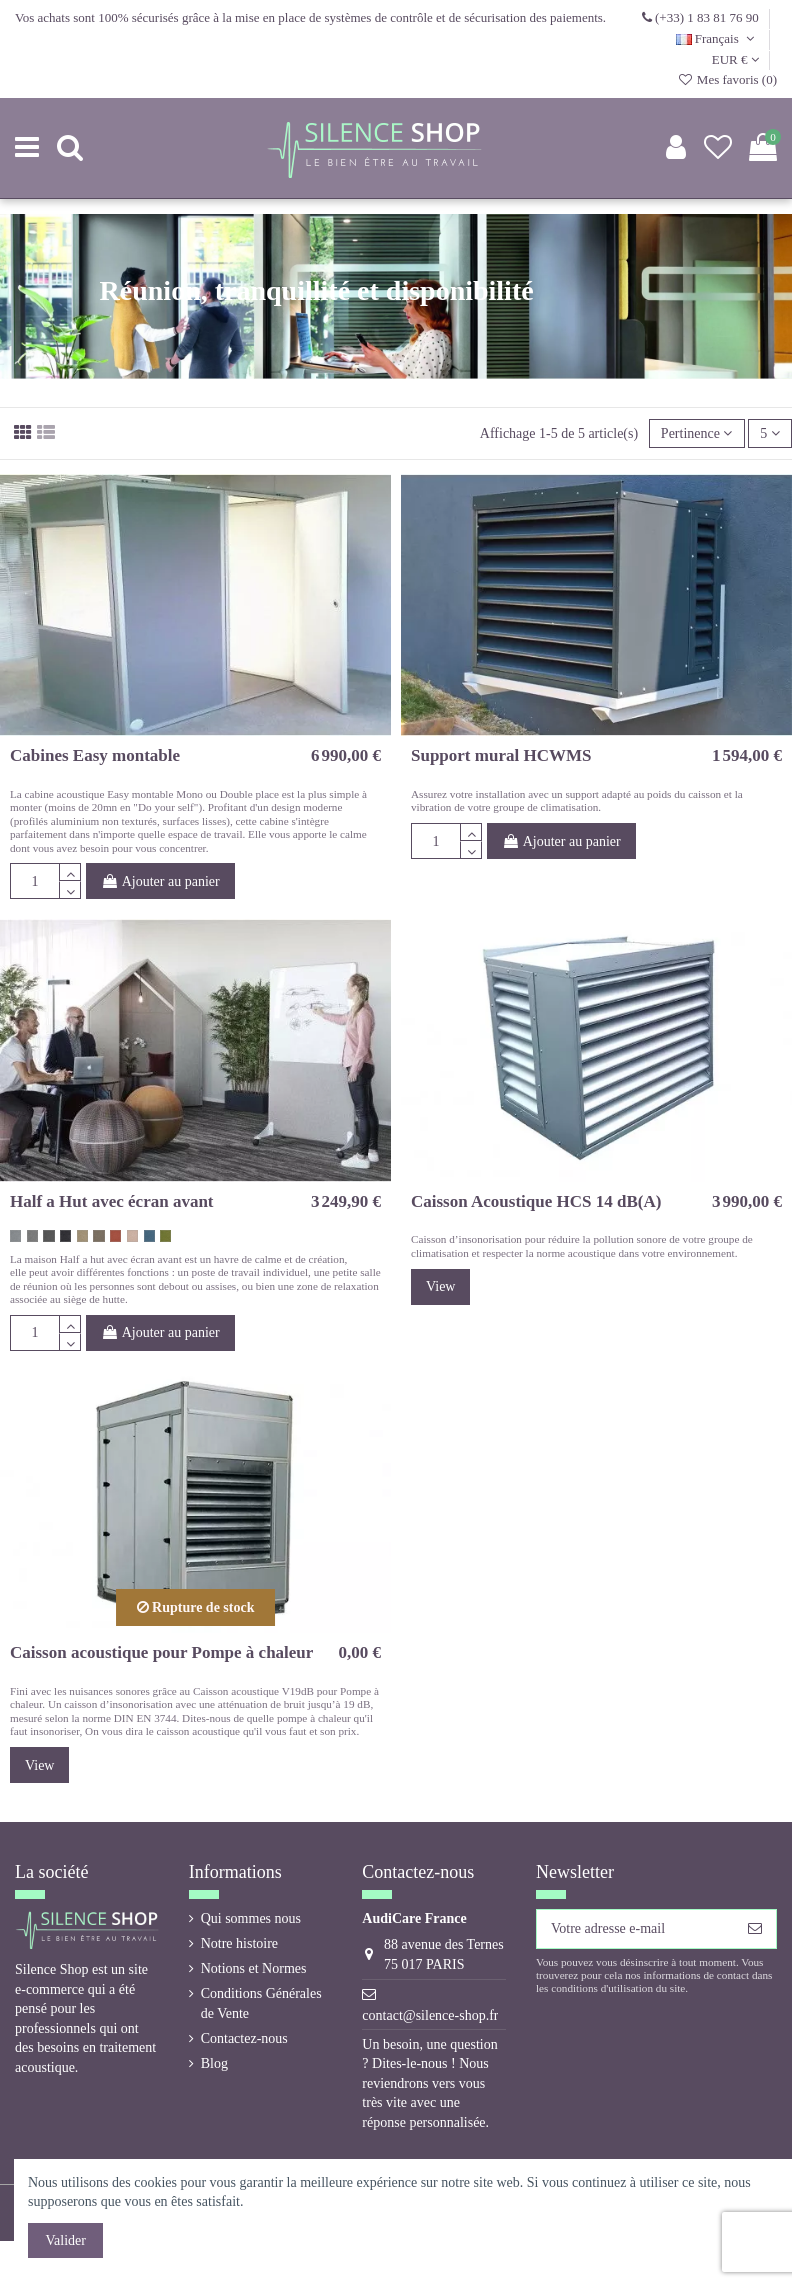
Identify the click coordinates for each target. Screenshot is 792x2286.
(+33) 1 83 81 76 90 (707, 17)
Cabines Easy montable (95, 755)
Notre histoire (239, 1943)
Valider (66, 2240)
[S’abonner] (755, 1929)
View (440, 1286)
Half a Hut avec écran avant (112, 1201)
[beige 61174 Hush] (82, 1235)
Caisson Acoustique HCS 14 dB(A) (536, 1201)
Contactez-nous (244, 2038)
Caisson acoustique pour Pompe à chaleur (161, 1652)
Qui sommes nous (251, 1918)
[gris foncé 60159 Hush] (48, 1235)
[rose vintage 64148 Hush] (132, 1235)
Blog (214, 2063)
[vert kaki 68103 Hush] (165, 1235)
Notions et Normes (254, 1968)
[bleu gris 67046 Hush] (149, 1235)
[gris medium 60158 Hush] (32, 1235)
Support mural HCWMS (501, 755)
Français (717, 38)
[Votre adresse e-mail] (635, 1929)
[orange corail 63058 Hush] (115, 1235)
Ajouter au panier (160, 881)
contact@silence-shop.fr (430, 2015)
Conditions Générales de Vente (261, 2003)
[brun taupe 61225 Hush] (98, 1235)
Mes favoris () (727, 79)
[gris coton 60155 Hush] (15, 1235)
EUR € (735, 59)
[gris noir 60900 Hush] (65, 1235)
